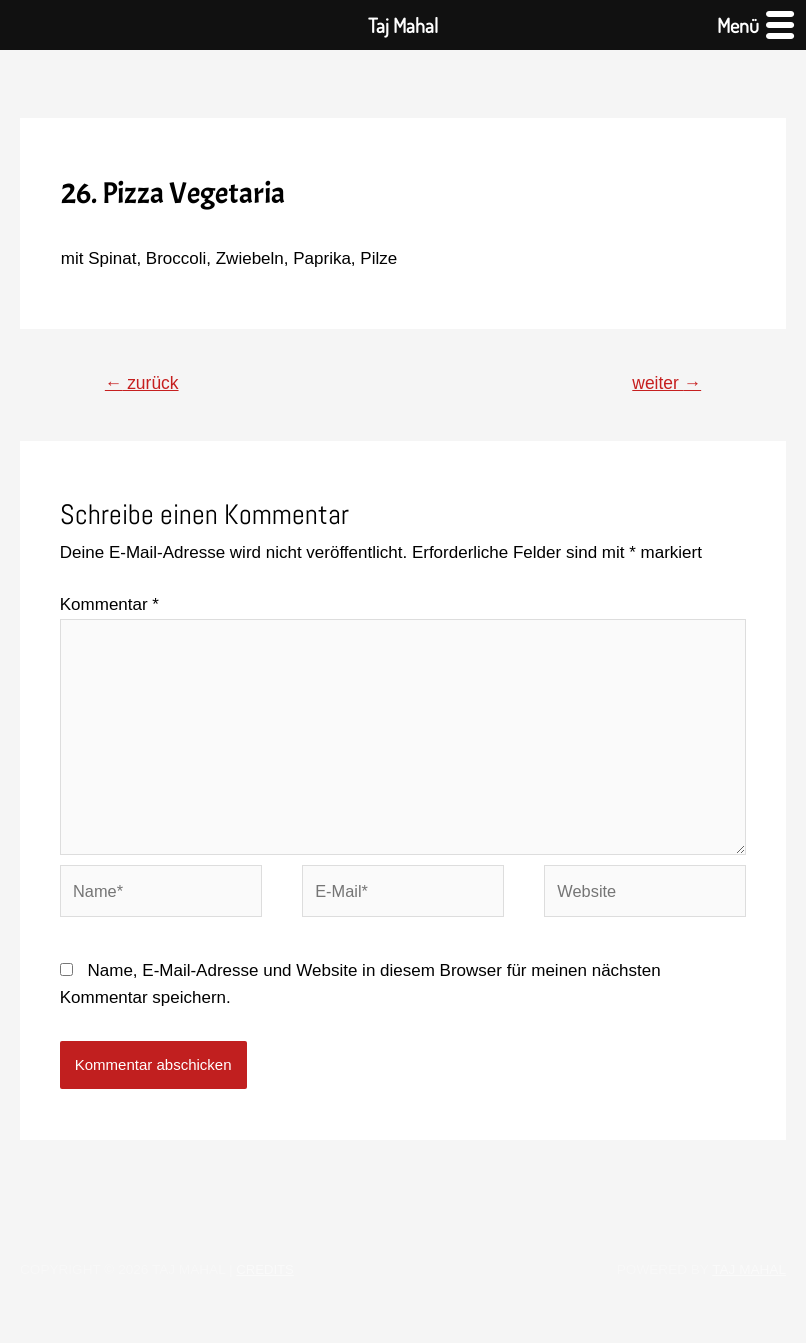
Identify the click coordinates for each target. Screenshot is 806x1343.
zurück (144, 384)
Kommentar (109, 606)
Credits (266, 1282)
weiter (665, 384)
